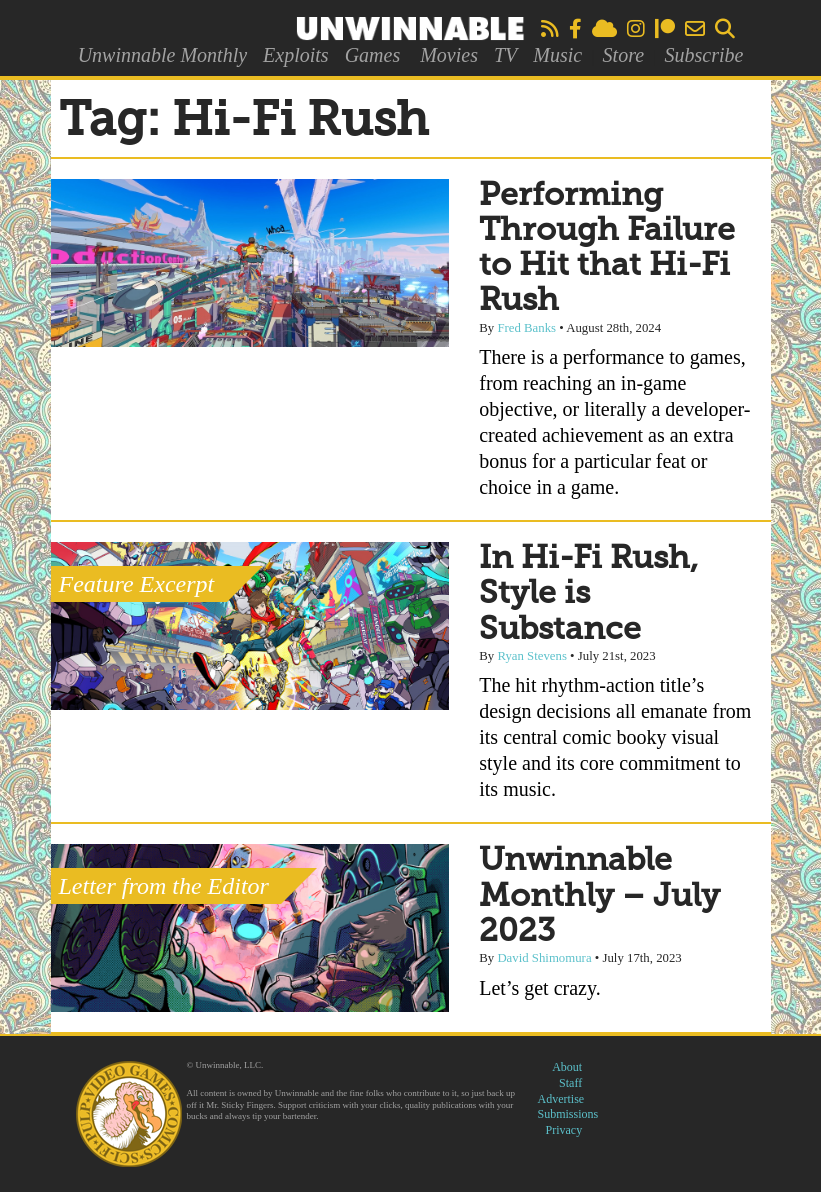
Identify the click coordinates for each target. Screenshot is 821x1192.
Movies (449, 55)
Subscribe (703, 55)
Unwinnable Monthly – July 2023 (599, 896)
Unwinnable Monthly (162, 55)
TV (505, 55)
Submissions (568, 1114)
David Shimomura (544, 958)
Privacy (564, 1130)
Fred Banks (526, 328)
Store (623, 55)
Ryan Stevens (532, 656)
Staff (570, 1083)
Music (557, 55)
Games (373, 55)
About (567, 1067)
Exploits (296, 55)
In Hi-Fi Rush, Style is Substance (588, 594)
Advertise (561, 1099)
